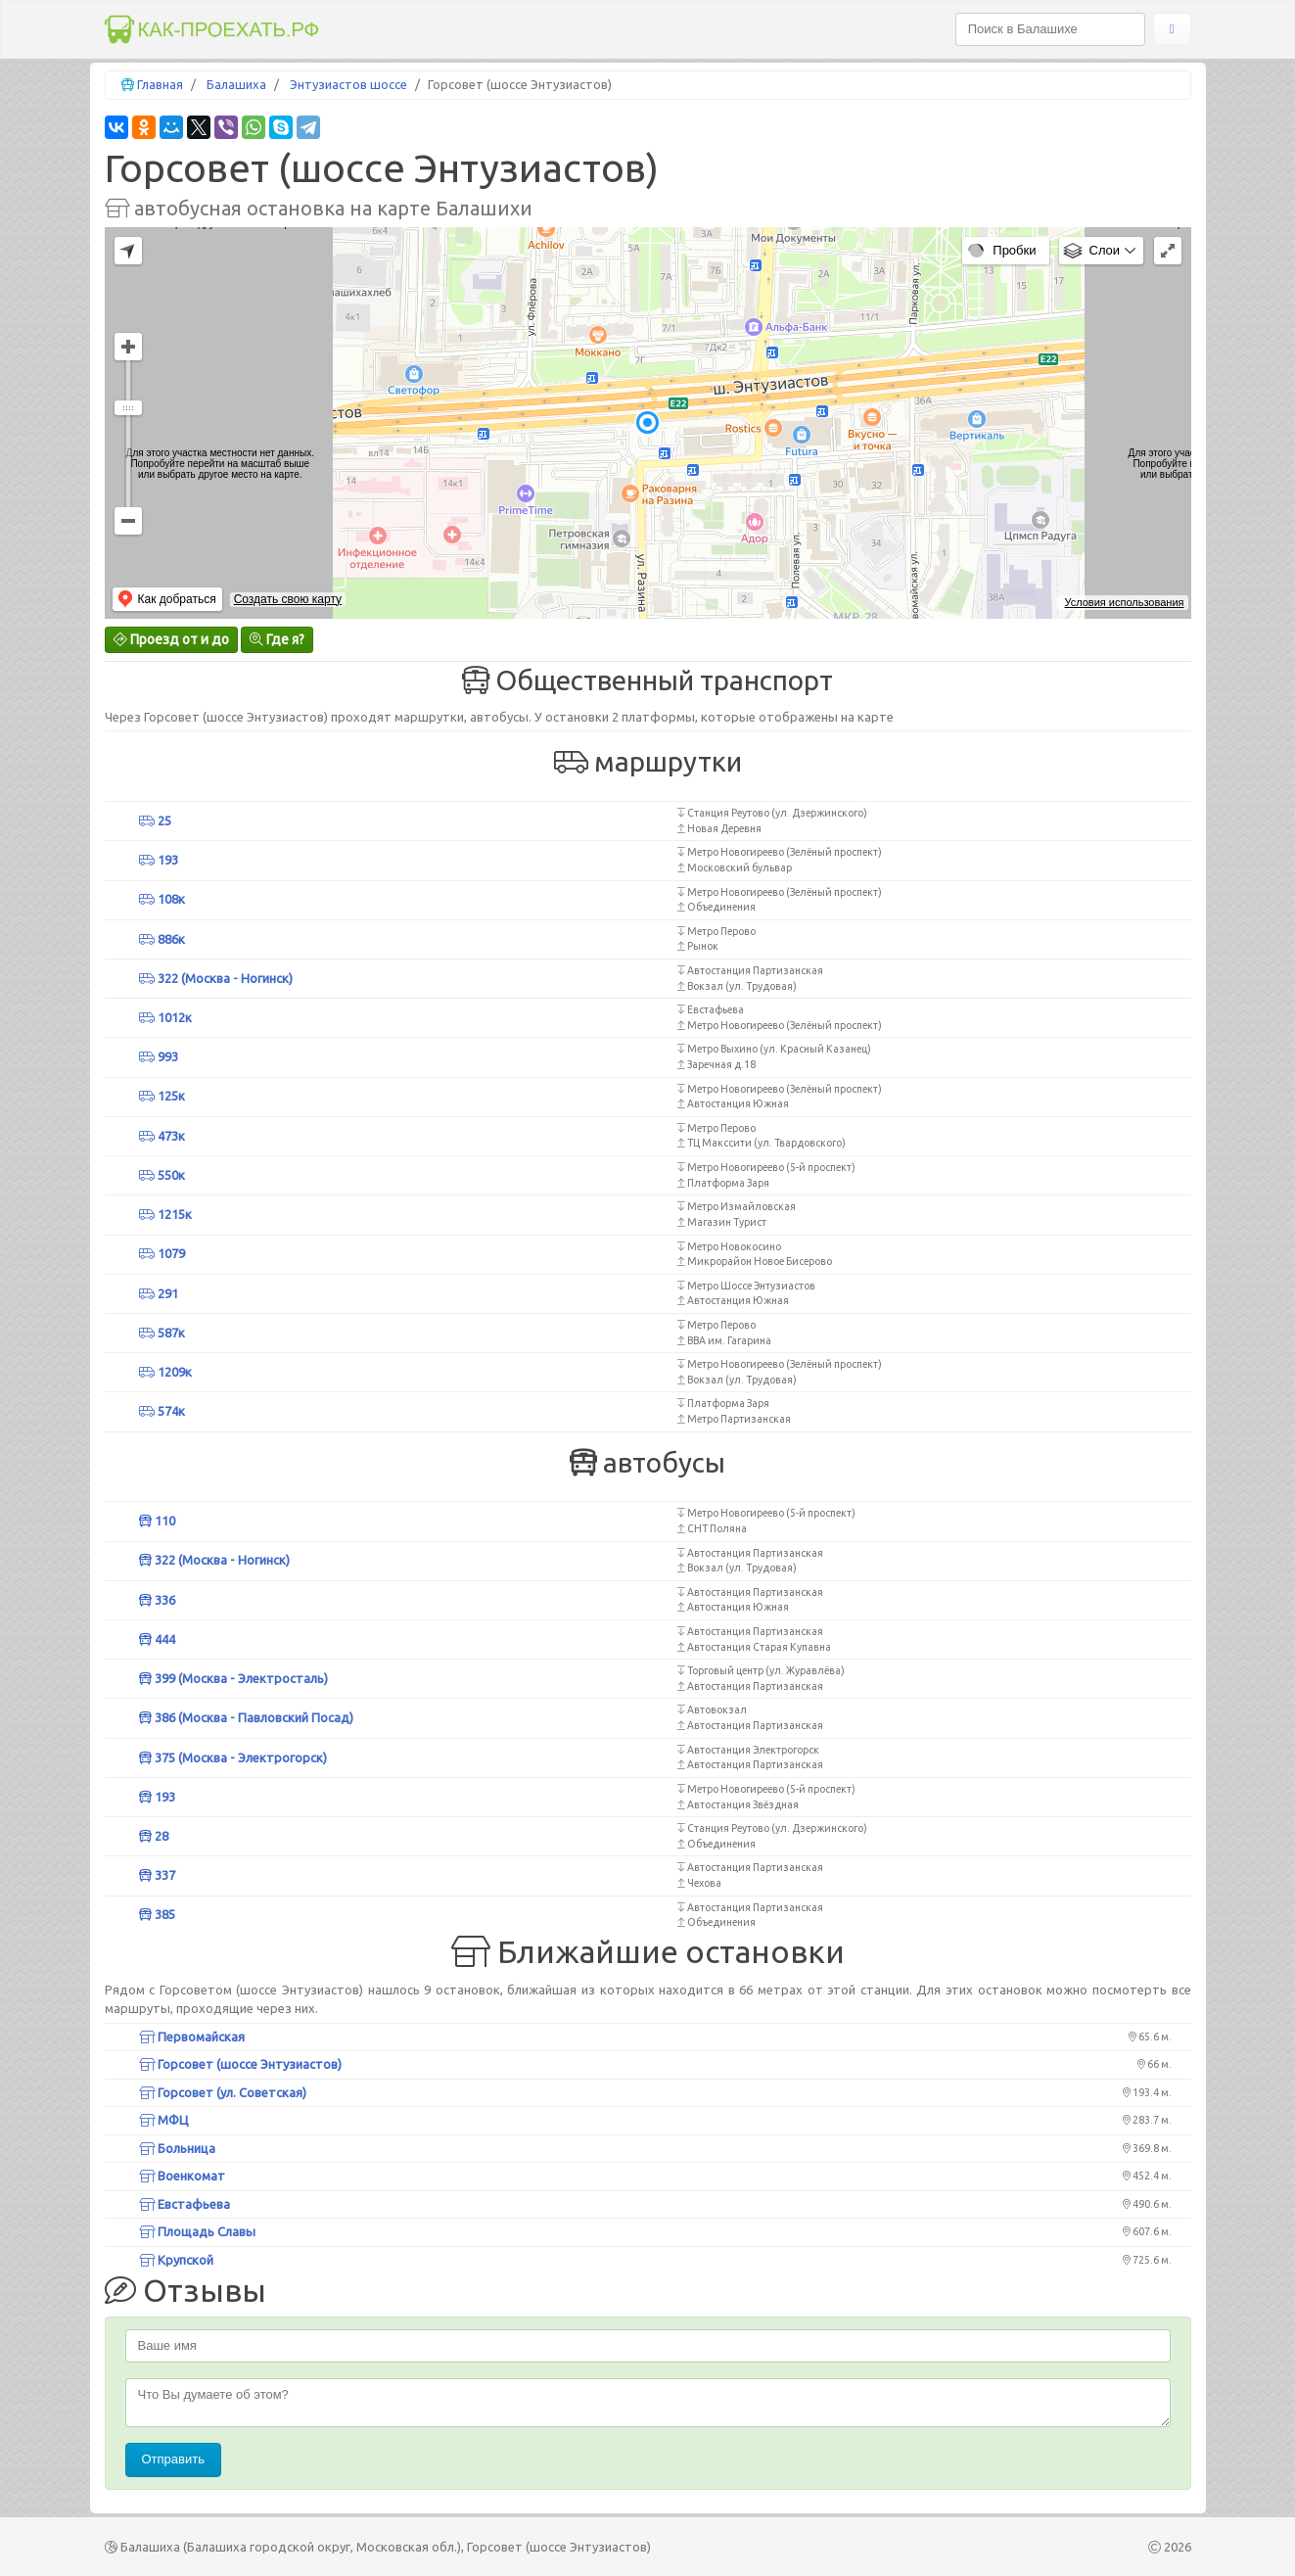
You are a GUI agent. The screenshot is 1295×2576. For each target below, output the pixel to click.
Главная (160, 84)
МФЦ (164, 2120)
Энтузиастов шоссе (348, 84)
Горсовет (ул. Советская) (222, 2092)
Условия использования (1123, 602)
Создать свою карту (288, 599)
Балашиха (236, 84)
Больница (177, 2148)
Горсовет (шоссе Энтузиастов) (240, 2064)
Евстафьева (184, 2204)
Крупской (176, 2260)
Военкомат (182, 2175)
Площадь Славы (197, 2231)
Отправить (173, 2459)
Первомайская (192, 2036)
